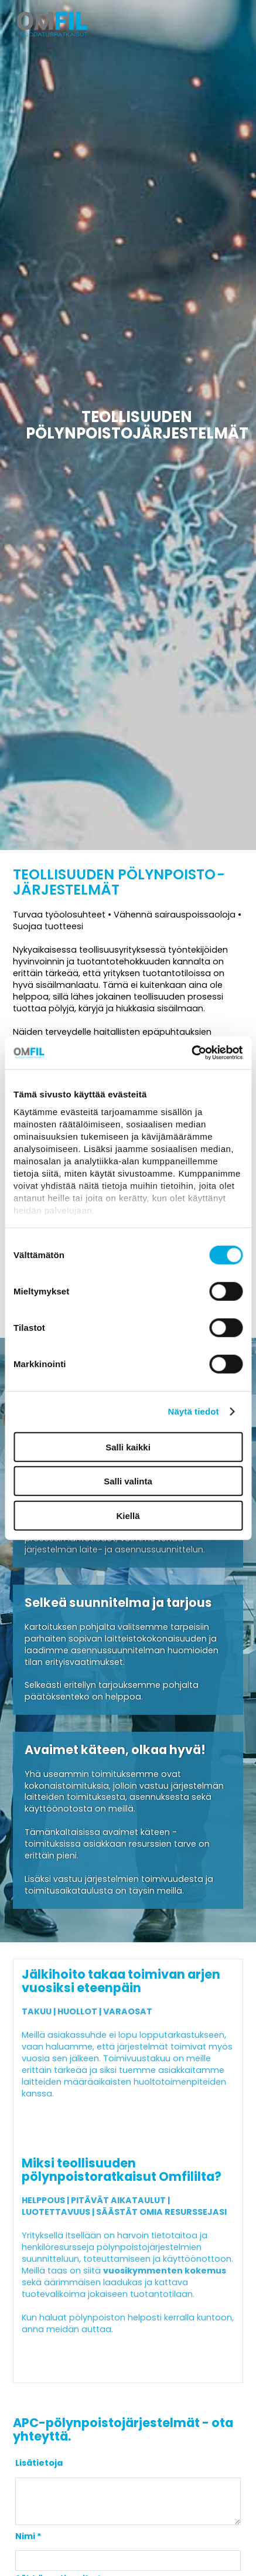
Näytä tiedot (193, 1411)
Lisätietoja (39, 2463)
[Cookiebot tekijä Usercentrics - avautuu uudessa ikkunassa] (191, 1053)
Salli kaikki (128, 1447)
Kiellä (127, 1515)
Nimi (25, 2545)
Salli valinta (128, 1481)
